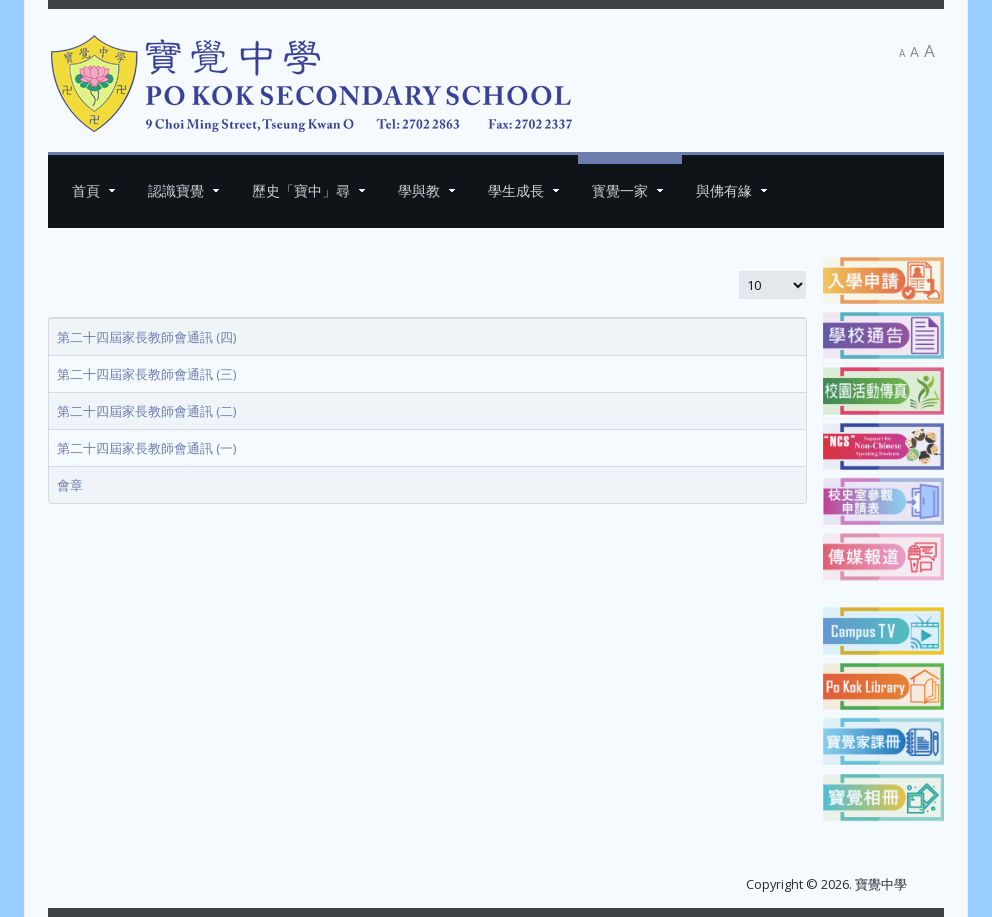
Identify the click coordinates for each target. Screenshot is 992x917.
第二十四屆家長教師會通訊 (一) (146, 448)
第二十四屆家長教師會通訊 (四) (146, 337)
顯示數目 (738, 270)
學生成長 (516, 190)
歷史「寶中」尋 (301, 190)
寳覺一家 (620, 190)
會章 (70, 485)
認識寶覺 (176, 190)
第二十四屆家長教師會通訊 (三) (146, 374)
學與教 (419, 190)
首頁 (86, 190)
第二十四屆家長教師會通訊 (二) (146, 411)
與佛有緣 (724, 190)
